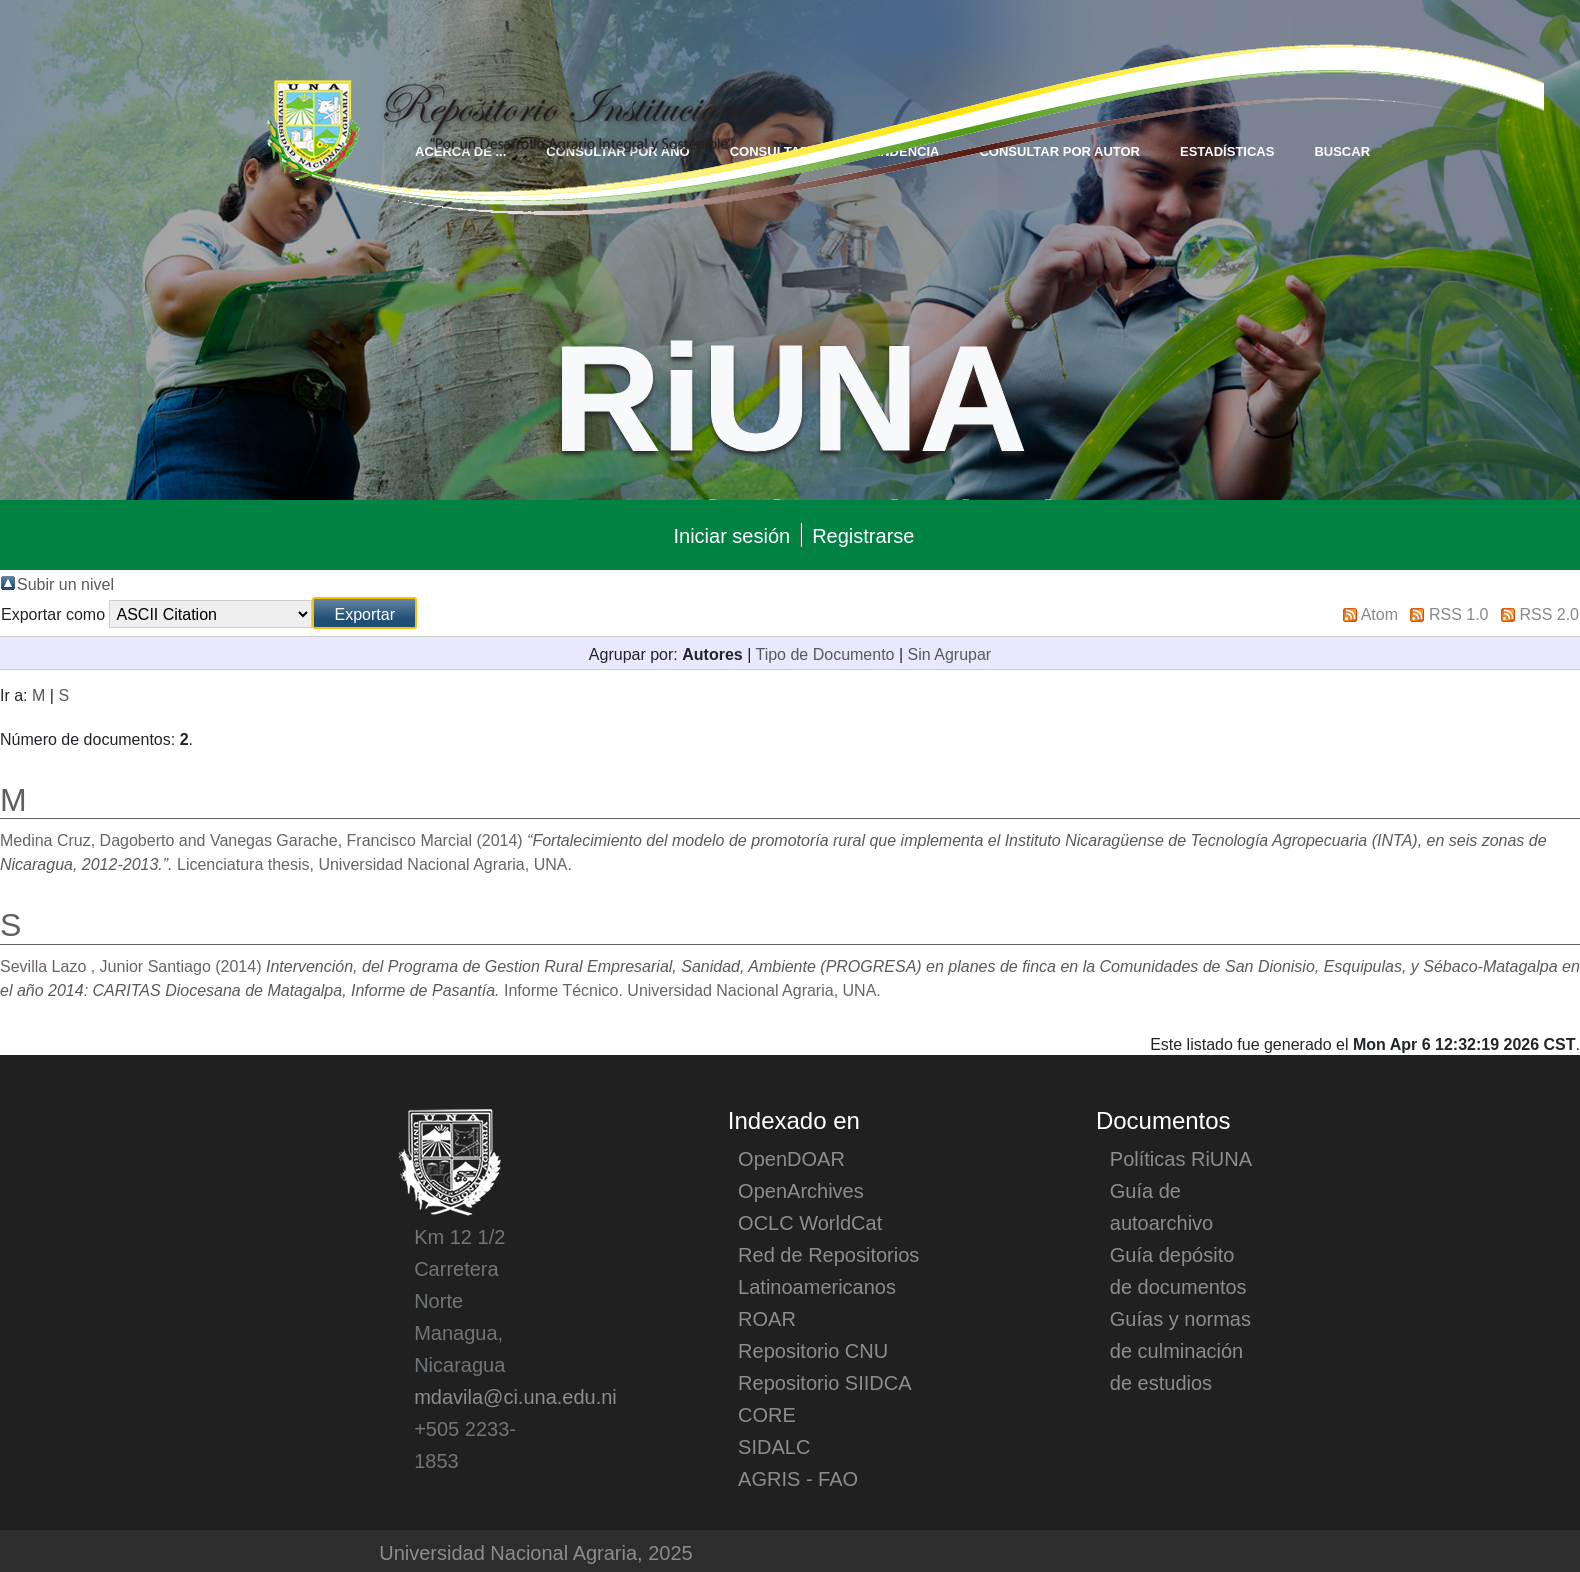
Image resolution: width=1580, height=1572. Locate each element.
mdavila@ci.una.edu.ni (515, 1396)
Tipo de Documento (824, 653)
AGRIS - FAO (798, 1478)
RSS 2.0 (1549, 613)
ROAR (767, 1318)
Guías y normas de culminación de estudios (1180, 1350)
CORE (767, 1414)
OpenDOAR (791, 1158)
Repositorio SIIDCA (824, 1382)
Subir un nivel (65, 583)
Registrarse (863, 535)
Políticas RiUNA (1181, 1158)
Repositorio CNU (813, 1350)
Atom (1379, 613)
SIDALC (774, 1446)
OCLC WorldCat (810, 1222)
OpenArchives (801, 1190)
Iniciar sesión (731, 535)
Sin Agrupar (950, 653)
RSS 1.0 (1459, 613)
